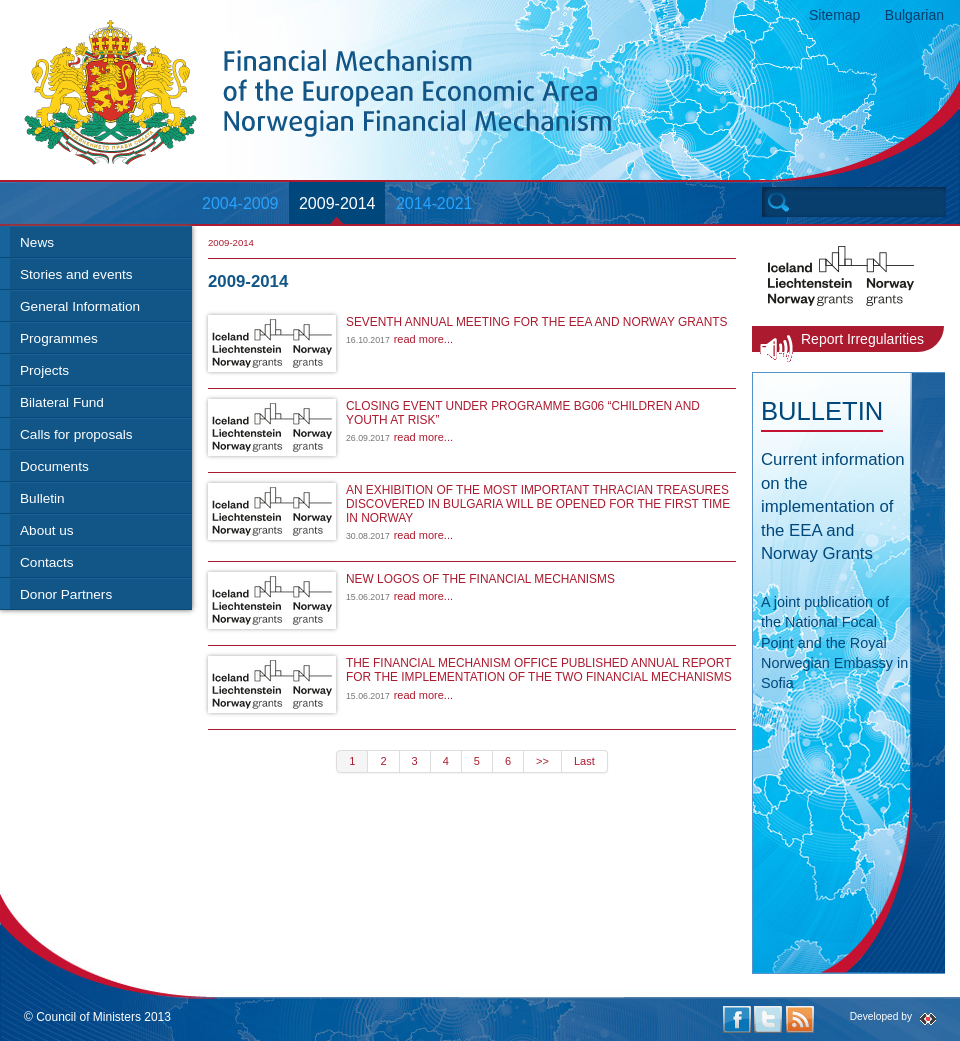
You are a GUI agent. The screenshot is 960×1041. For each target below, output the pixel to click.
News (37, 242)
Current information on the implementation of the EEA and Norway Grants (833, 506)
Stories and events (76, 274)
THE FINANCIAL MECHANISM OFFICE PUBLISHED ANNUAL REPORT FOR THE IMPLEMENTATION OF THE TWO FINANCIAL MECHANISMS (539, 670)
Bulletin (42, 498)
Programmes (59, 338)
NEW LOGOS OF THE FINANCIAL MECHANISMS (480, 579)
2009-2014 (337, 203)
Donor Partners (66, 594)
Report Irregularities (862, 339)
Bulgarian (914, 15)
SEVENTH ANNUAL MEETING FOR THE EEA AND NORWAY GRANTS (536, 322)
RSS (800, 1019)
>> (542, 761)
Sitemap (834, 15)
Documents (54, 466)
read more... (423, 339)
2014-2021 (434, 203)
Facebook (737, 1019)
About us (47, 530)
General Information (80, 306)
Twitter (768, 1019)
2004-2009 (240, 203)
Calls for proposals (76, 434)
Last (584, 761)
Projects (44, 370)
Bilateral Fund (62, 402)
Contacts (47, 562)
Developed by (881, 1016)
